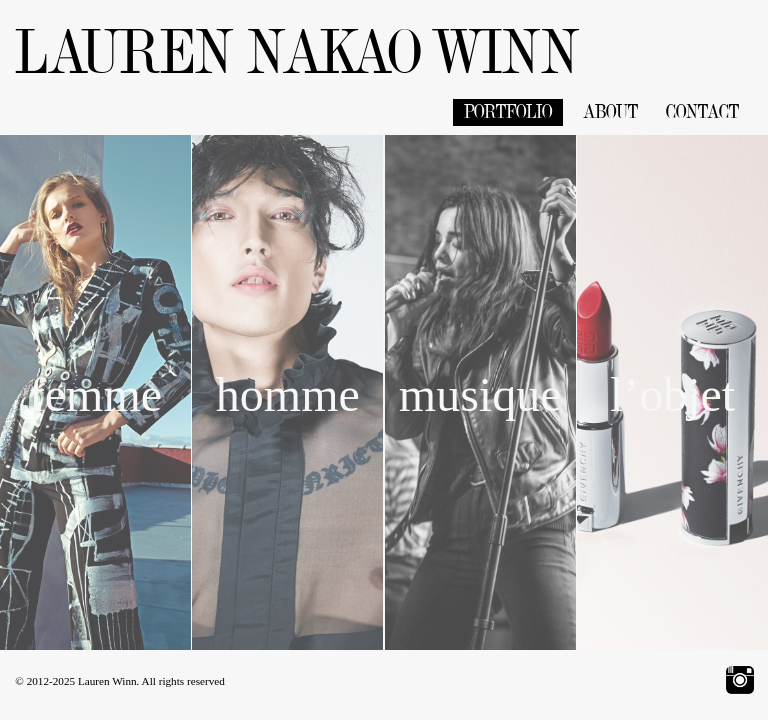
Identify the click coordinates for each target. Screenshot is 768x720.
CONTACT (702, 112)
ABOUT (611, 112)
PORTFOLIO (508, 112)
